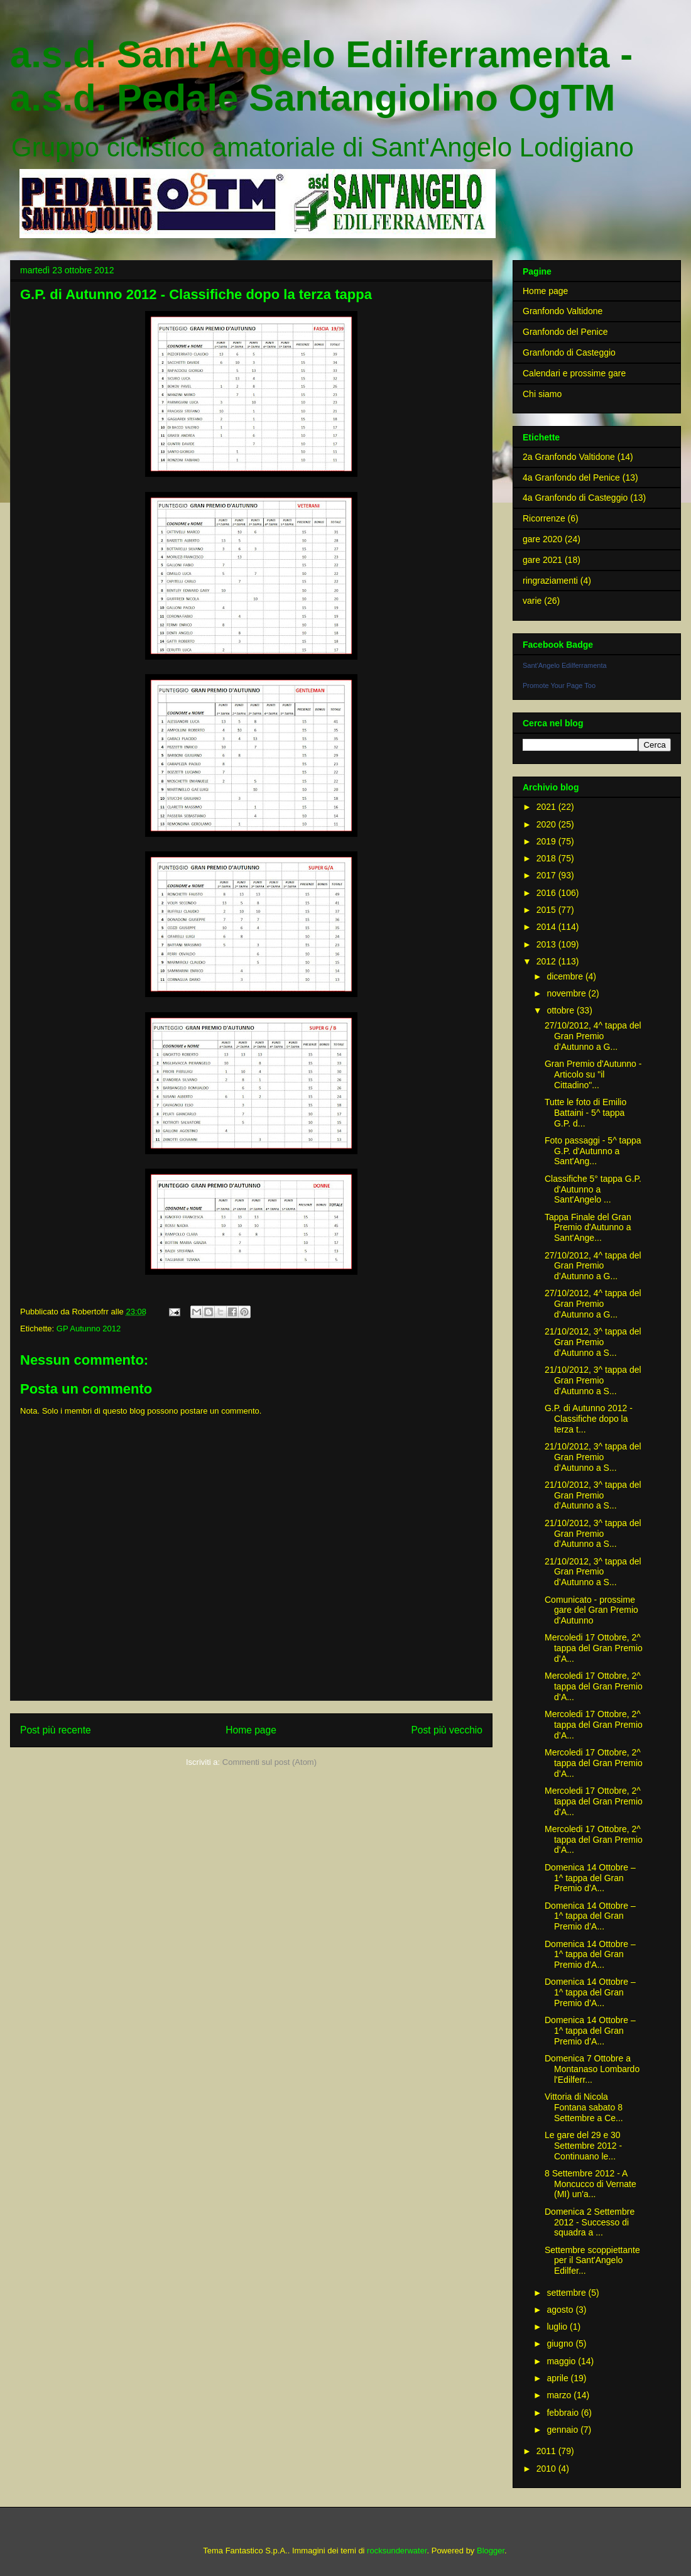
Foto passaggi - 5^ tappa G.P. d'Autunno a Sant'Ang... (593, 1151)
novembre (567, 993)
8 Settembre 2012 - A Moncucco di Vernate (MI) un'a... (590, 2184)
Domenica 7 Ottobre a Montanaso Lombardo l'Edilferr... (592, 2069)
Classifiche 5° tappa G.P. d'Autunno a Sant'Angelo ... (593, 1189)
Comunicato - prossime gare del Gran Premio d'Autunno (591, 1610)
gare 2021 (542, 560)
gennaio (563, 2430)
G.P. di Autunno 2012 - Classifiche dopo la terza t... (589, 1418)
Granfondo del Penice (565, 332)
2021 (547, 807)
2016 (547, 893)
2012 (547, 961)
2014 (547, 927)
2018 (547, 858)
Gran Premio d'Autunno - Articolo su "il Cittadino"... (593, 1074)
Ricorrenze (544, 518)
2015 (547, 910)
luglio (558, 2327)
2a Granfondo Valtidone (569, 457)
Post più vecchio (446, 1730)
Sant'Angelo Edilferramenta (565, 665)
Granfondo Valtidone (562, 311)
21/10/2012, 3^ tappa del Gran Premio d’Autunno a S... (593, 1342)
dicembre (566, 976)
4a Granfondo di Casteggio (575, 498)
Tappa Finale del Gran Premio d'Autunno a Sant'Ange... (588, 1227)
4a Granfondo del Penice (571, 477)
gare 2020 (542, 539)
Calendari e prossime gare (574, 373)
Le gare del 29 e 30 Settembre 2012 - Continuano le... (583, 2145)
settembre (567, 2293)
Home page (251, 1730)
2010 (547, 2469)
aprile (558, 2378)
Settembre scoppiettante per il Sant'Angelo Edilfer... (592, 2260)
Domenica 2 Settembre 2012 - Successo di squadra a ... (589, 2222)
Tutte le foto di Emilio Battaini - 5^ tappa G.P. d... (585, 1112)
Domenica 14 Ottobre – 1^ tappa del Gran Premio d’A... (590, 1878)
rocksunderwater (397, 2550)
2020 (547, 824)
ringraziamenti (550, 581)
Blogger (490, 2550)
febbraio (563, 2413)
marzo (560, 2395)
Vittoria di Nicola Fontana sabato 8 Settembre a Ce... (584, 2107)
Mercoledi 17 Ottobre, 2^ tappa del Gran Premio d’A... (594, 1648)
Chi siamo (542, 394)
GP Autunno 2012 (89, 1328)
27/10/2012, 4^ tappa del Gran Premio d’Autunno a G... (593, 1036)
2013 (547, 944)
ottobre (561, 1010)
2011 (547, 2451)
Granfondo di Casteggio (569, 352)
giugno (561, 2344)
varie (532, 601)
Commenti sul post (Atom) (269, 1762)
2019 (547, 841)
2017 (547, 875)
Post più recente (55, 1730)
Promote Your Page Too (559, 685)
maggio (562, 2361)
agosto (561, 2310)
